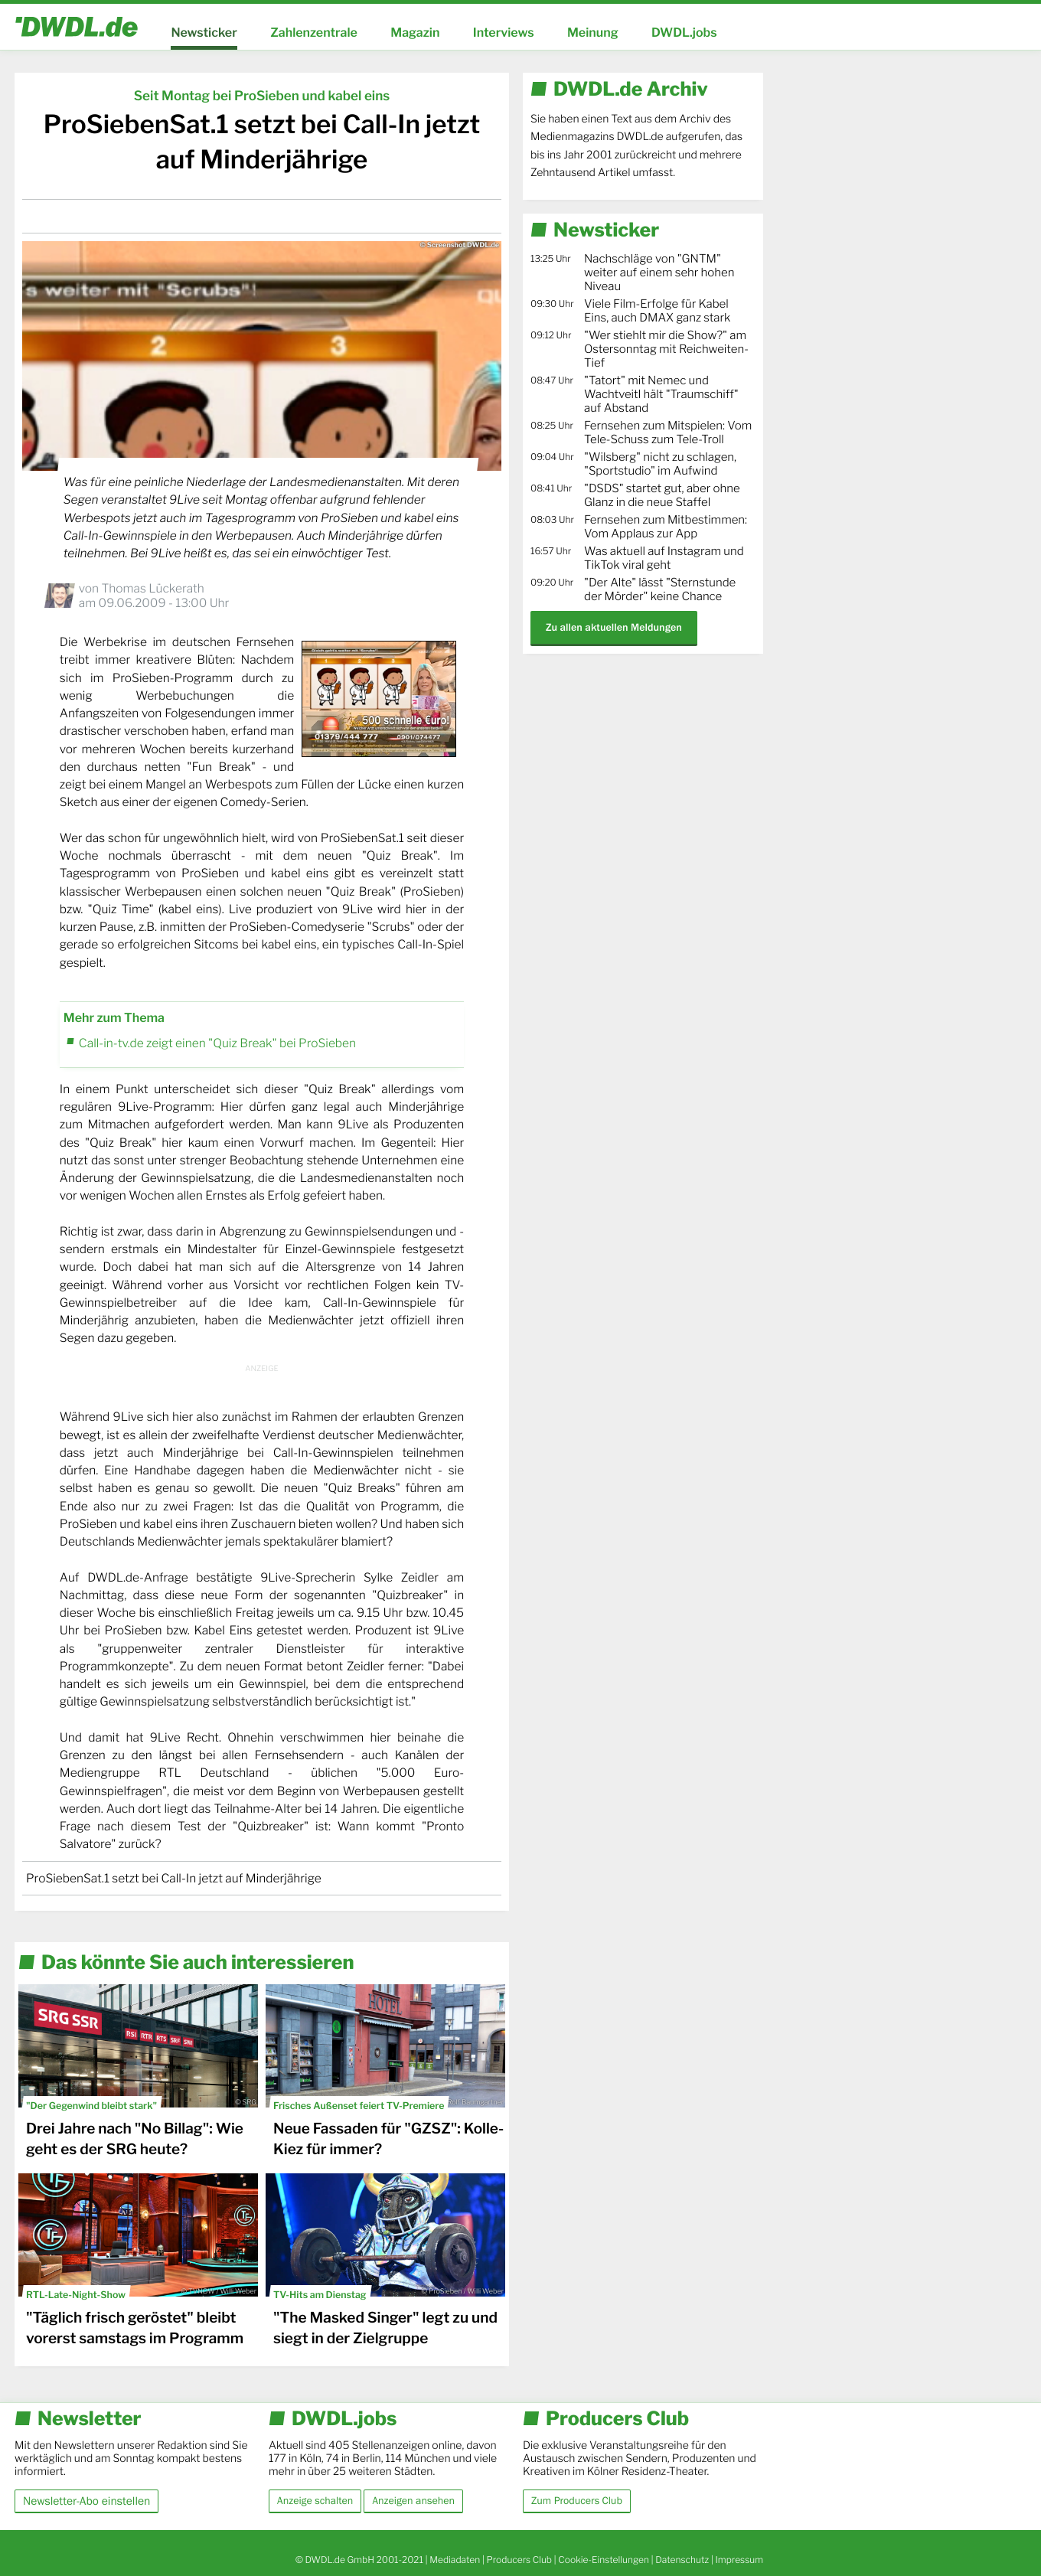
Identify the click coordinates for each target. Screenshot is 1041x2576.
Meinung (592, 32)
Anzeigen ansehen (413, 2501)
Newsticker (204, 32)
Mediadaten (454, 2559)
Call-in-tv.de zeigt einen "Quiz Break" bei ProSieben (217, 1043)
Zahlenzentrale (313, 32)
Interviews (503, 32)
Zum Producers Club (576, 2501)
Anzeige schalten (315, 2501)
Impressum (739, 2559)
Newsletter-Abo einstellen (86, 2500)
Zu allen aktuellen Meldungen (614, 627)
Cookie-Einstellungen (603, 2559)
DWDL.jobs (684, 32)
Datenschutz (682, 2559)
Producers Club (519, 2559)
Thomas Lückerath (152, 588)
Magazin (414, 32)
